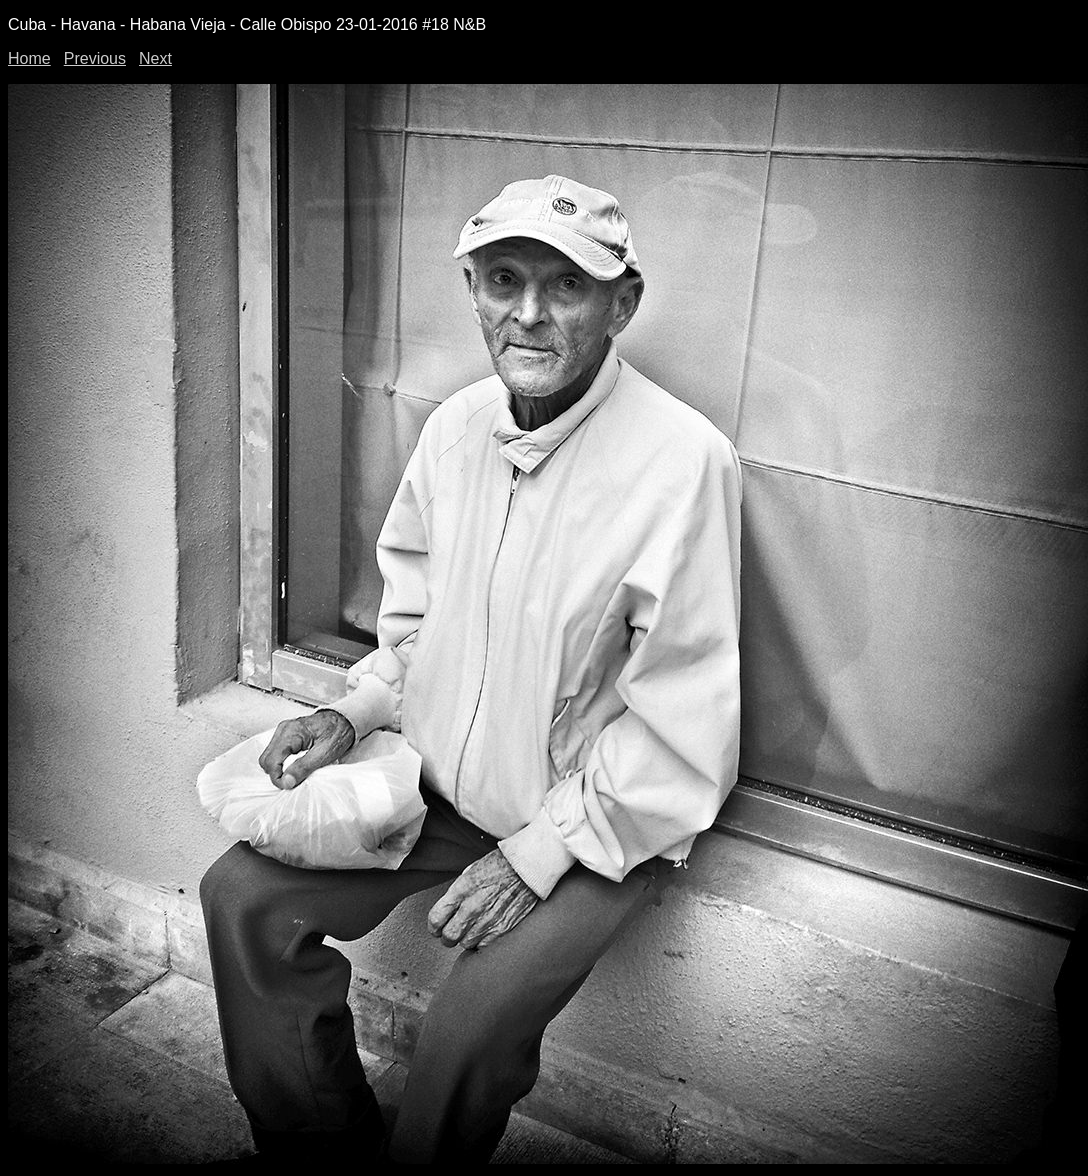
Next (155, 58)
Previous (95, 58)
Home (29, 58)
